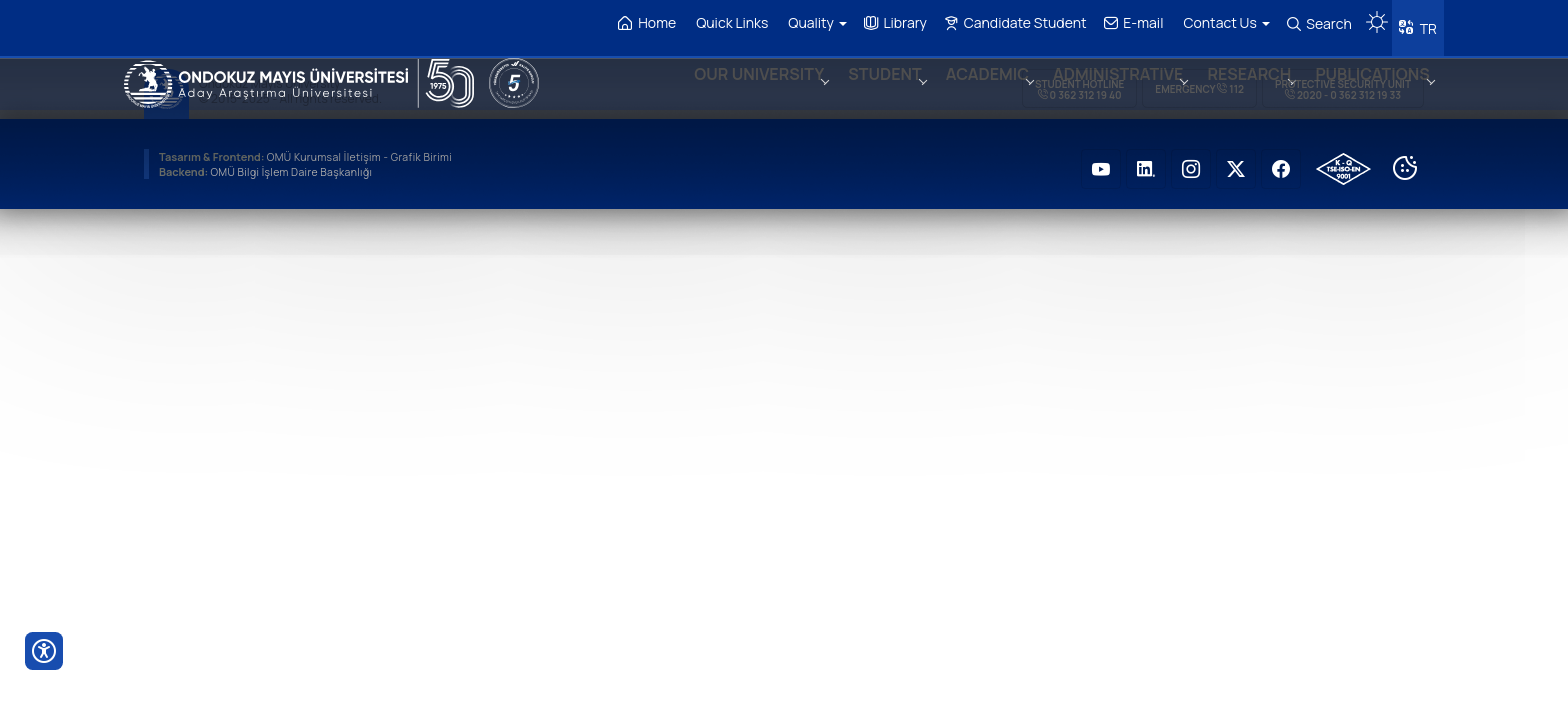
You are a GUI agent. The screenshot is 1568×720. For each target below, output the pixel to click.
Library (889, 23)
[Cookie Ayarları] (1405, 159)
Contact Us (1221, 22)
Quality (811, 22)
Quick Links (726, 22)
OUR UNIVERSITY (734, 94)
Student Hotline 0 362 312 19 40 (1079, 80)
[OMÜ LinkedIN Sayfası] (1146, 160)
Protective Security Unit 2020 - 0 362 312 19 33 (1343, 80)
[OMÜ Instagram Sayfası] (1191, 160)
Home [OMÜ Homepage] (642, 23)
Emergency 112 (1199, 80)
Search (1313, 24)
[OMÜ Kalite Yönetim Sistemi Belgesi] (1343, 160)
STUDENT (864, 94)
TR (1424, 24)
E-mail (1128, 23)
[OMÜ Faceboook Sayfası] (1281, 160)
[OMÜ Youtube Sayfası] (1101, 160)
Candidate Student (1009, 23)
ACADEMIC (969, 94)
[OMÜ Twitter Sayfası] (1236, 160)
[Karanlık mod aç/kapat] (1371, 15)
